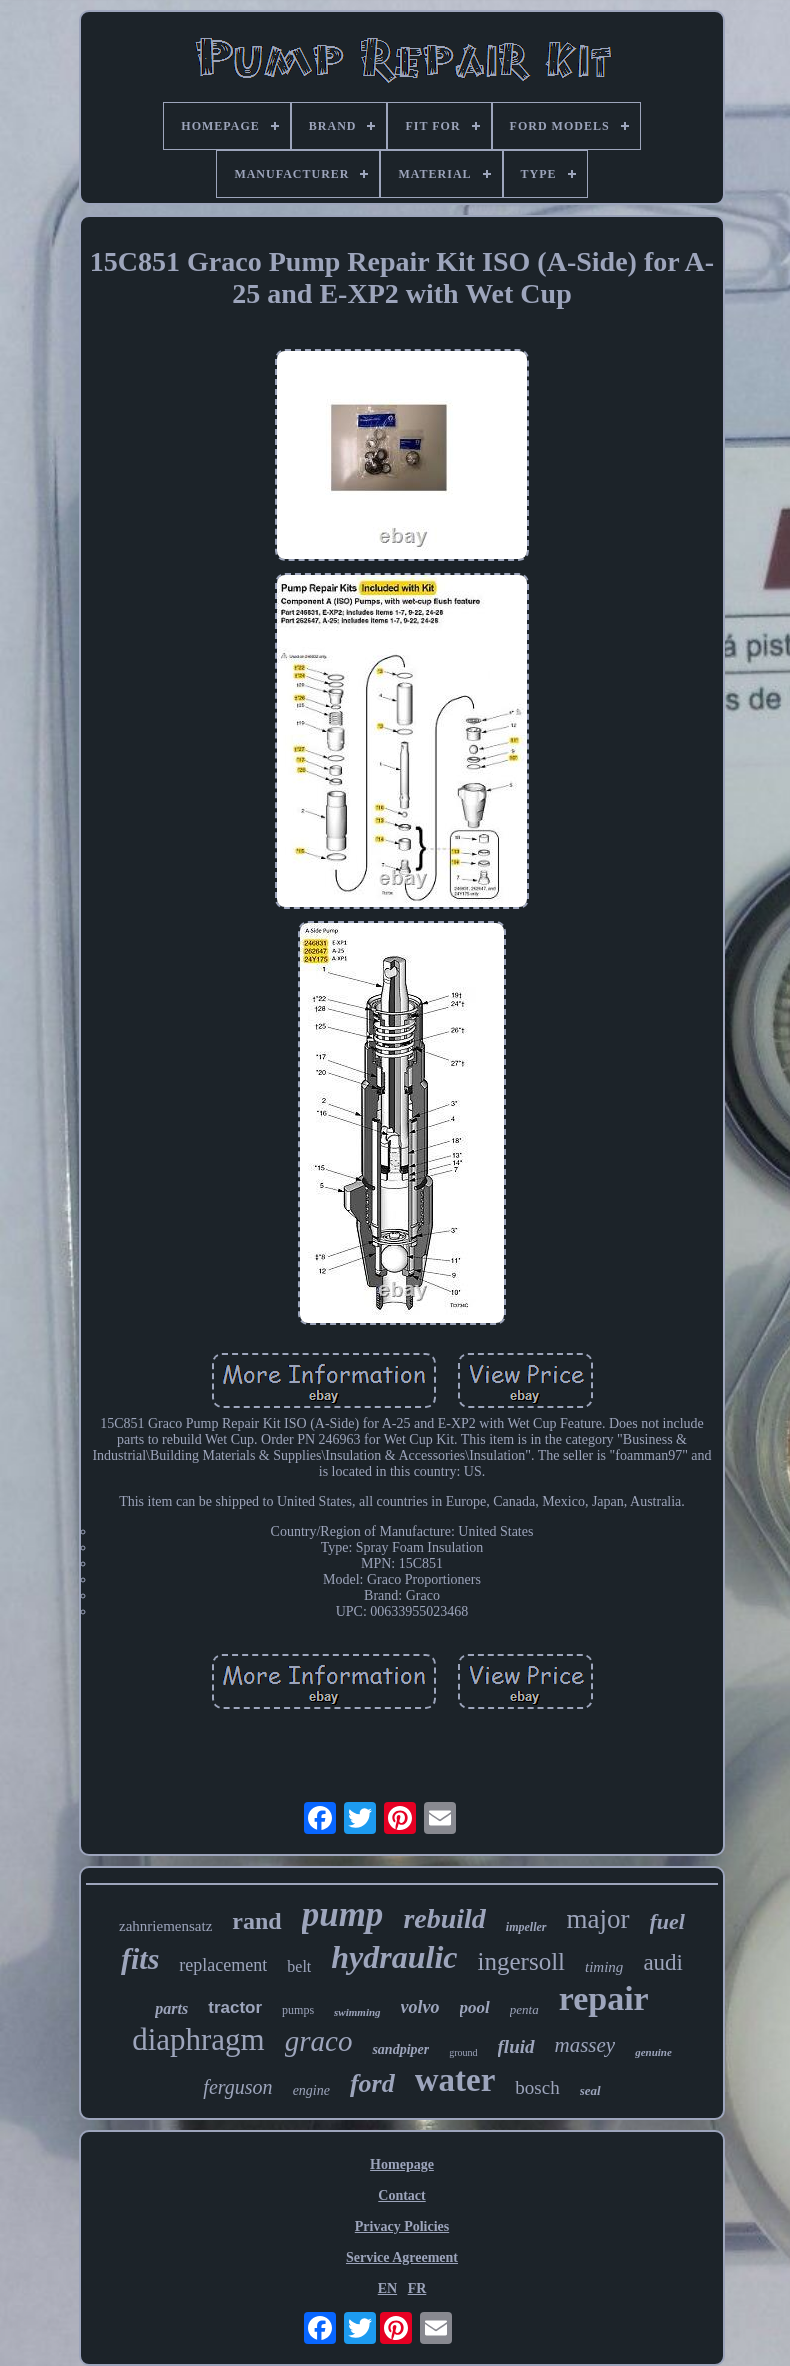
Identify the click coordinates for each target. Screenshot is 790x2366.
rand (256, 1921)
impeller (526, 1927)
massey (585, 2045)
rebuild (444, 1918)
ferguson (237, 2087)
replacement (223, 1965)
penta (524, 2009)
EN (387, 2288)
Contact (401, 2195)
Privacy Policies (402, 2226)
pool (475, 2007)
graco (319, 2041)
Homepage (402, 2164)
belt (299, 1966)
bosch (537, 2087)
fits (140, 1958)
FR (417, 2288)
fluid (516, 2046)
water (455, 2080)
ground (463, 2052)
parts (171, 2008)
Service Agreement (402, 2257)
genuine (653, 2052)
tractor (235, 2007)
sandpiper (400, 2049)
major (598, 1919)
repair (604, 1998)
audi (663, 1962)
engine (311, 2090)
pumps (298, 2010)
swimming (357, 2012)
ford (372, 2083)
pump (343, 1914)
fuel (667, 1921)
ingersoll (522, 1961)
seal (590, 2090)
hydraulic (394, 1957)
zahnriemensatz (165, 1926)
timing (604, 1967)
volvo (420, 2007)
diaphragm (198, 2039)
